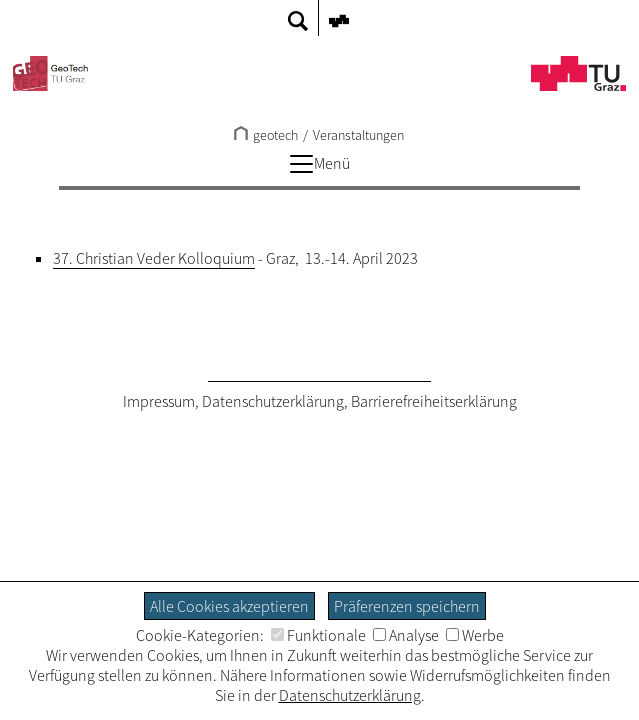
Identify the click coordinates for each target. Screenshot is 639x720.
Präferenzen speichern (407, 606)
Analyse (406, 635)
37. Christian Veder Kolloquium (154, 258)
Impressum (159, 401)
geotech (266, 135)
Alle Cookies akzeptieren (229, 606)
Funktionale (318, 635)
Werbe (475, 635)
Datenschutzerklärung (273, 401)
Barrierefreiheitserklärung (434, 401)
